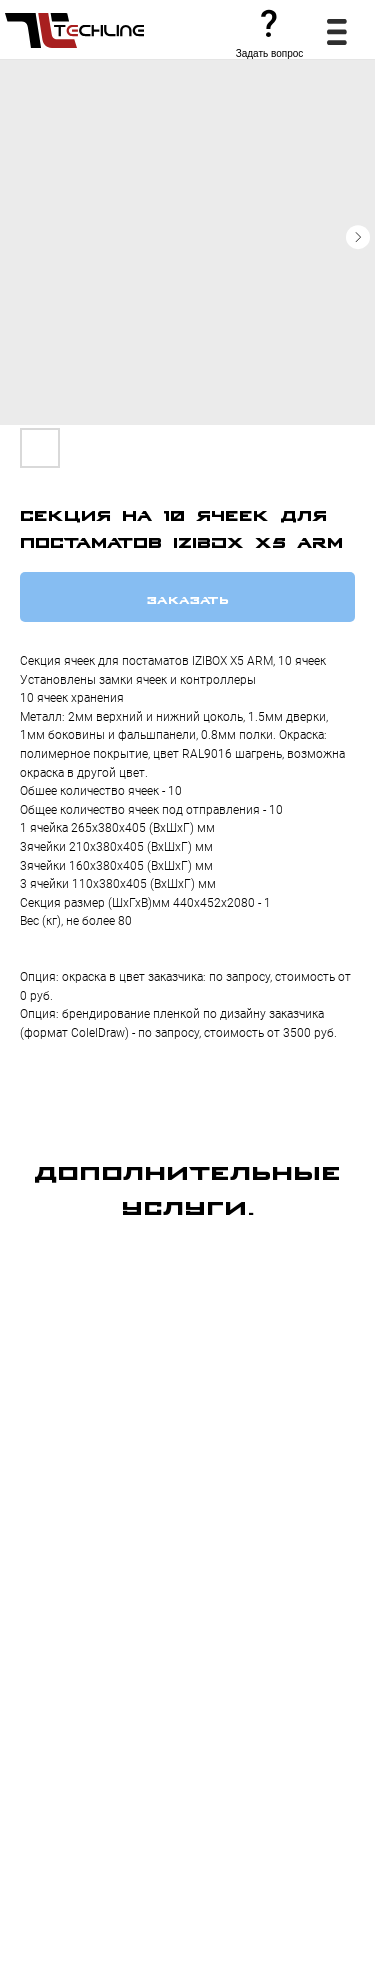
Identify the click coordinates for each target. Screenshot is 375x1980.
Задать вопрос (270, 53)
